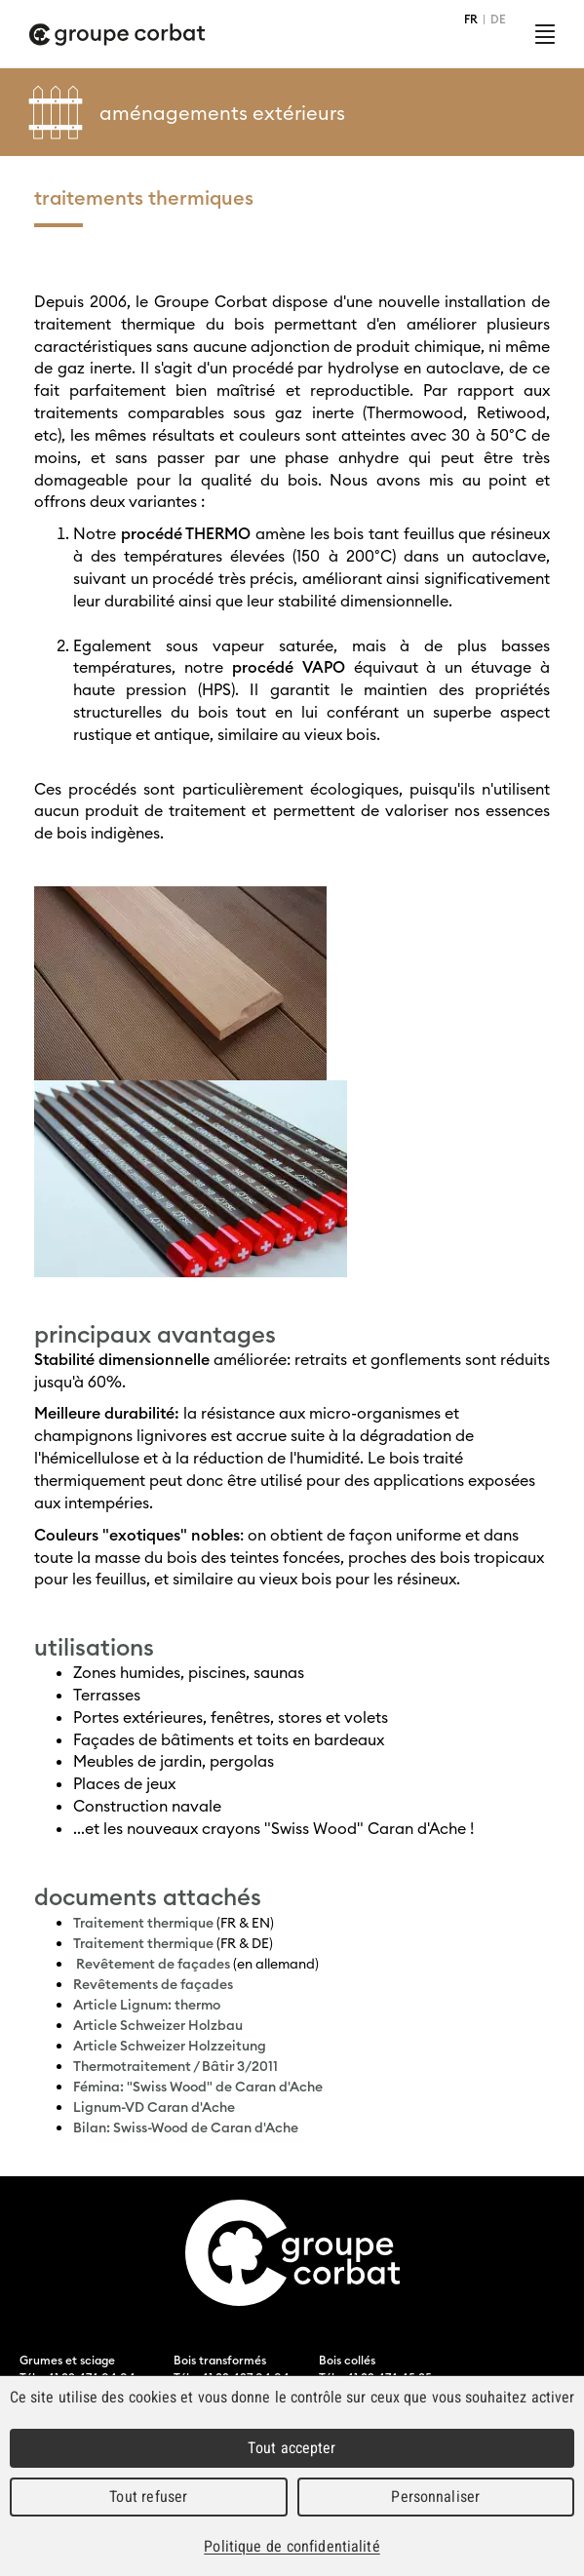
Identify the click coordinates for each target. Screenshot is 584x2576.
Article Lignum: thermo (146, 2004)
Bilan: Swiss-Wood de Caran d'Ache (185, 2127)
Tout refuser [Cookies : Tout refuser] (148, 2496)
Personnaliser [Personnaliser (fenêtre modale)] (435, 2496)
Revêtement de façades (153, 1963)
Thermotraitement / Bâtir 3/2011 (175, 2066)
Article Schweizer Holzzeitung (169, 2045)
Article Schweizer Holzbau (158, 2025)
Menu (545, 34)
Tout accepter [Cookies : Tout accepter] (291, 2448)
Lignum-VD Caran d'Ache (154, 2107)
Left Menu (554, 112)
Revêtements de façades (153, 1984)
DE (498, 19)
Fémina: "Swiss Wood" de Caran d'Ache (198, 2086)
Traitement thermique (143, 1923)
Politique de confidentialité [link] (291, 2546)
